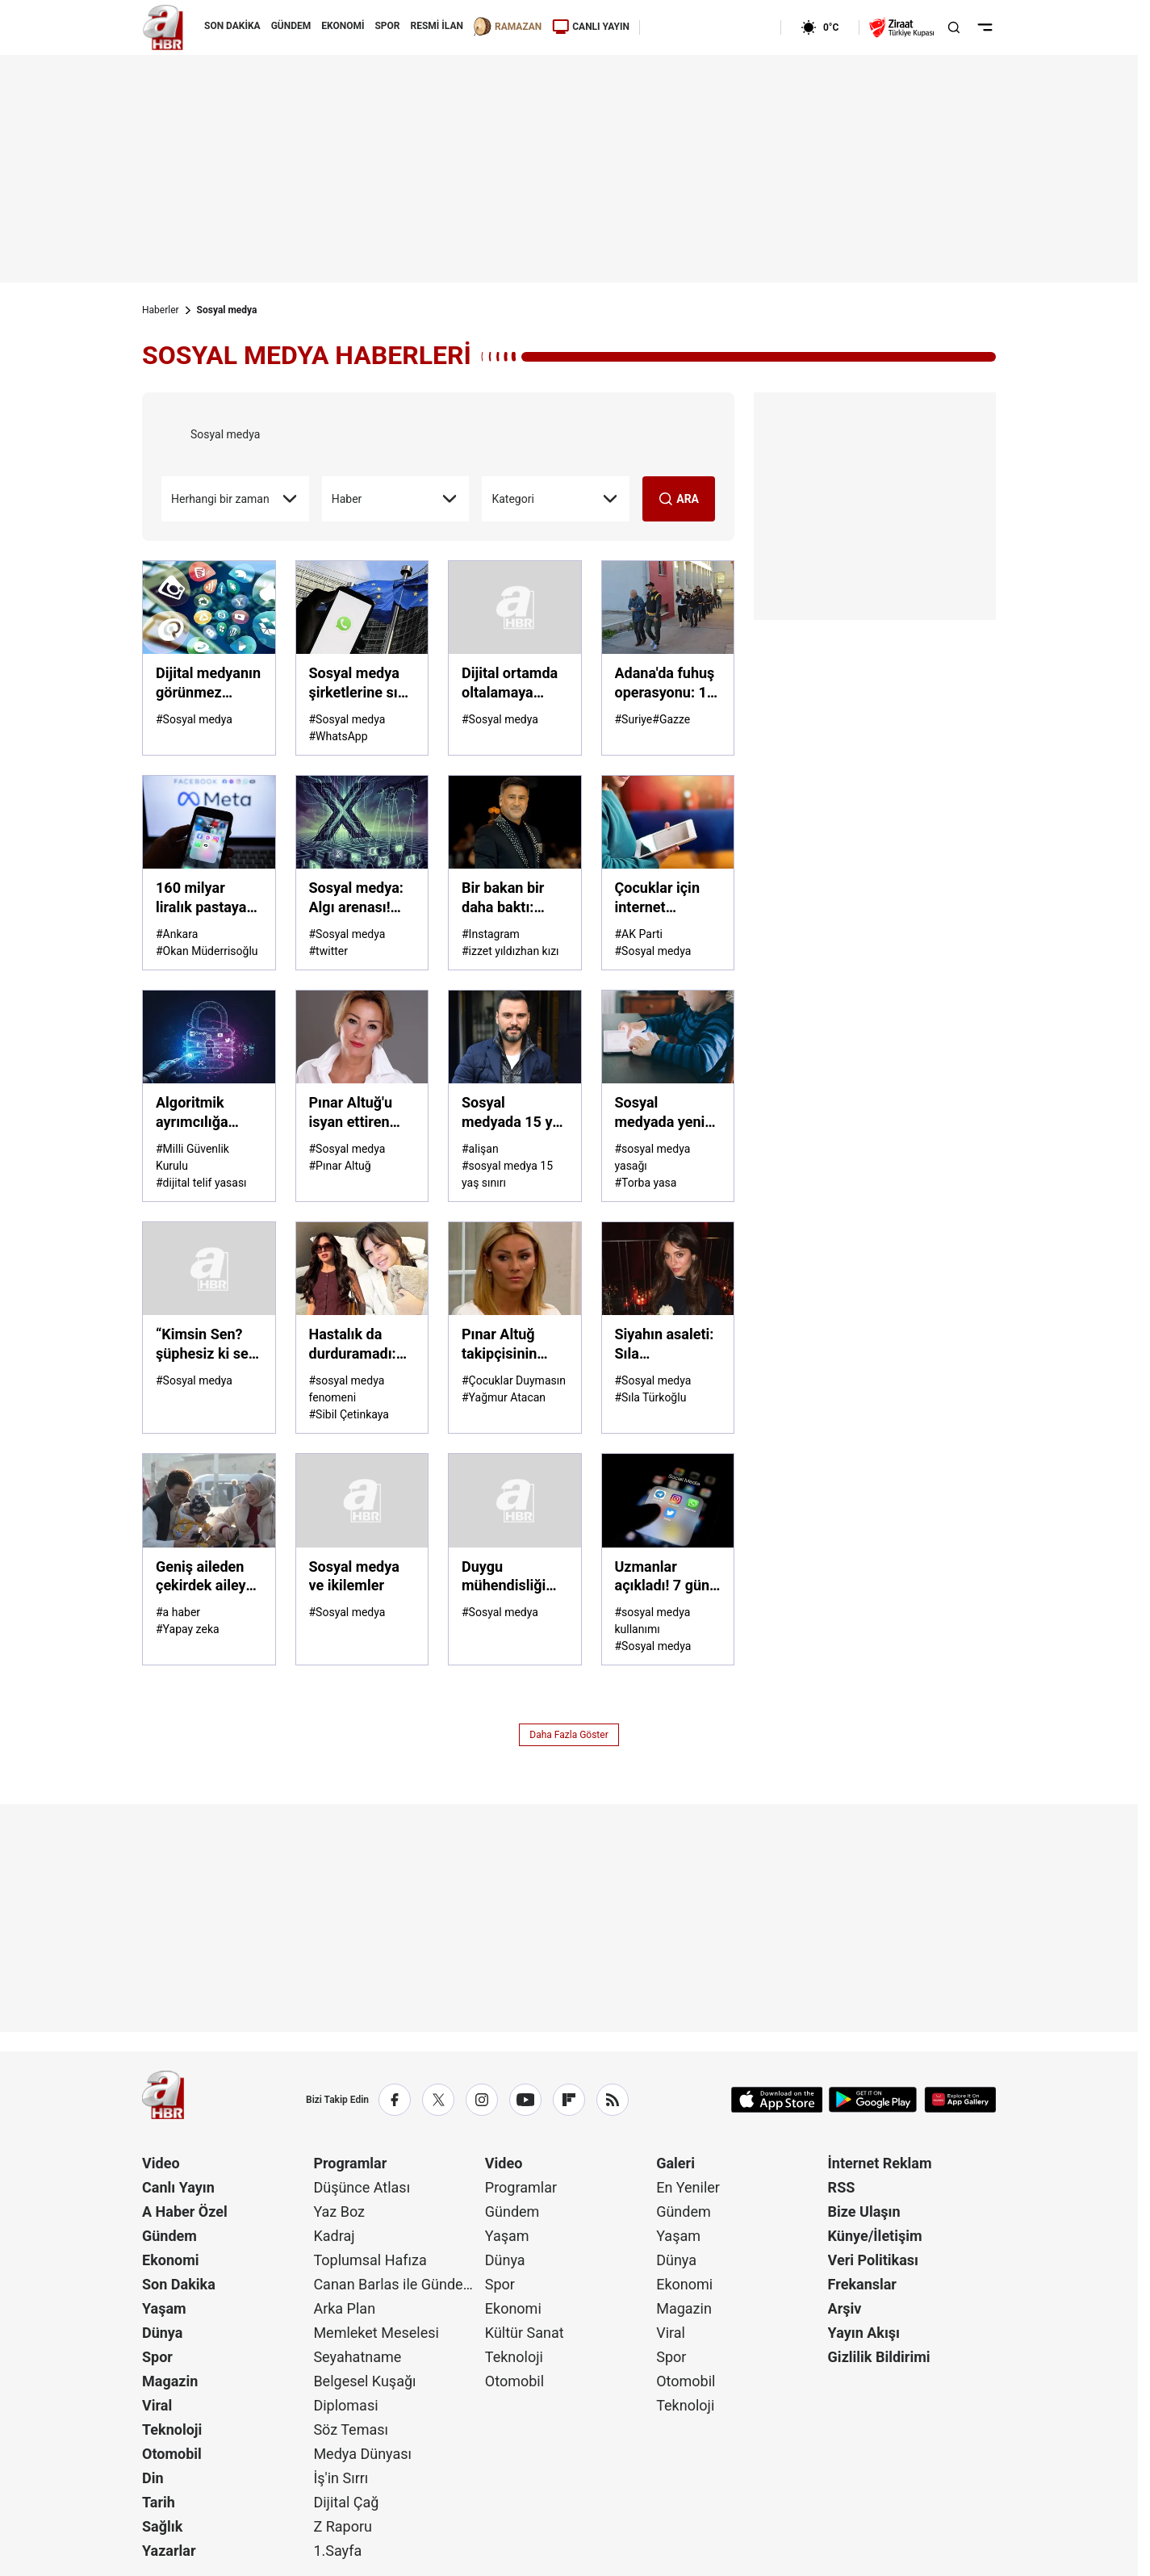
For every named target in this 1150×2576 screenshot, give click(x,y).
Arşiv (845, 2308)
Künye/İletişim (875, 2235)
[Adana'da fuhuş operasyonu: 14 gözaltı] (668, 607)
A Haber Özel (185, 2211)
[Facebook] (394, 2100)
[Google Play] (873, 2100)
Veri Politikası (873, 2259)
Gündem (169, 2235)
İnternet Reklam (880, 2163)
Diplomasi (345, 2405)
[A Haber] (163, 27)
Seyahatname (357, 2356)
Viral (157, 2405)
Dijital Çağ (345, 2502)
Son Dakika (178, 2284)
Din (153, 2477)
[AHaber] (705, 27)
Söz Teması (350, 2429)
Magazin (170, 2381)
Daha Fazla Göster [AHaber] (568, 1734)
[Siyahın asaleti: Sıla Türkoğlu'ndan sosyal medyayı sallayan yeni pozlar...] (668, 1268)
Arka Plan (344, 2308)
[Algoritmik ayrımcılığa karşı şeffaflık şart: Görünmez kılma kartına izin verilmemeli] (209, 1037)
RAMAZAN (508, 26)
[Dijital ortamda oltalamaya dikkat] (515, 607)
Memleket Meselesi (376, 2332)
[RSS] (612, 2100)
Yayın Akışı (864, 2332)
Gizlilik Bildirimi (879, 2356)
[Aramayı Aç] (953, 27)
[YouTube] (525, 2100)
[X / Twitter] (438, 2100)
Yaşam (164, 2308)
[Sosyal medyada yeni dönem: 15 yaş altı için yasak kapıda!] (668, 1037)
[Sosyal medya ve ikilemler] (362, 1500)
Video (161, 2163)
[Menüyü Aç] (985, 27)
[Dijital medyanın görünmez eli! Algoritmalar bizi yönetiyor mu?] (209, 607)
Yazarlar (169, 2550)
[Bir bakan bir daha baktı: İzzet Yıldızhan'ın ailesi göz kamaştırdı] (515, 822)
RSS (841, 2187)
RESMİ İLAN (437, 25)
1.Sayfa (337, 2550)
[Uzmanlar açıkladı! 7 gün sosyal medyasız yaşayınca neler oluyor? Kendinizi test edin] (668, 1500)
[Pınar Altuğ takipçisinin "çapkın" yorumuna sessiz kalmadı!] (515, 1268)
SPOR (386, 25)
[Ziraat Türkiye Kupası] (901, 27)
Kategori (555, 498)
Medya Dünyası (362, 2453)
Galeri (675, 2163)
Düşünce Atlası (361, 2187)
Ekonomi (170, 2259)
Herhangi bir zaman (235, 498)
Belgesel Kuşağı (364, 2381)
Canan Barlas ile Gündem (394, 2284)
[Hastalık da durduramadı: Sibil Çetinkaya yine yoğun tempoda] (362, 1268)
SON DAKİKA (232, 25)
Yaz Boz (339, 2211)
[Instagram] (482, 2100)
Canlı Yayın (178, 2187)
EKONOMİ (342, 25)
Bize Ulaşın (864, 2211)
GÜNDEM (291, 25)
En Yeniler (688, 2187)
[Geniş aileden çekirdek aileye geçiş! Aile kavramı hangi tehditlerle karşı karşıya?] (209, 1500)
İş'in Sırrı (340, 2477)
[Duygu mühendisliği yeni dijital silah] (515, 1500)
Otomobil (172, 2453)
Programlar (350, 2163)
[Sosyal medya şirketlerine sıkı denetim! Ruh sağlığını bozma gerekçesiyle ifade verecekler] (362, 607)
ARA (679, 499)
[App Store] (777, 2100)
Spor (157, 2356)
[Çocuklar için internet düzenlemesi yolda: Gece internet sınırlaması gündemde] (668, 822)
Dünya (162, 2332)
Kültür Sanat (524, 2332)
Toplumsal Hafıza (369, 2259)
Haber (396, 498)
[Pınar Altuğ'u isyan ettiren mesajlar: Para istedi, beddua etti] (362, 1037)
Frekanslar (862, 2284)
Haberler (160, 310)
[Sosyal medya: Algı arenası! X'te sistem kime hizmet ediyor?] (362, 822)
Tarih (158, 2502)
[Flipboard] (569, 2100)
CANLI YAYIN (590, 26)
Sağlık (162, 2526)
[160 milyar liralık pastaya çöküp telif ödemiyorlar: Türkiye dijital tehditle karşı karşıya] (209, 822)
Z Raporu (342, 2526)
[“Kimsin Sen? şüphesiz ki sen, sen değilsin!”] (209, 1268)
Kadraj (333, 2235)
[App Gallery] (960, 2100)
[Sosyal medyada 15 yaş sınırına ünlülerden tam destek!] (515, 1037)
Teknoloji (172, 2429)
